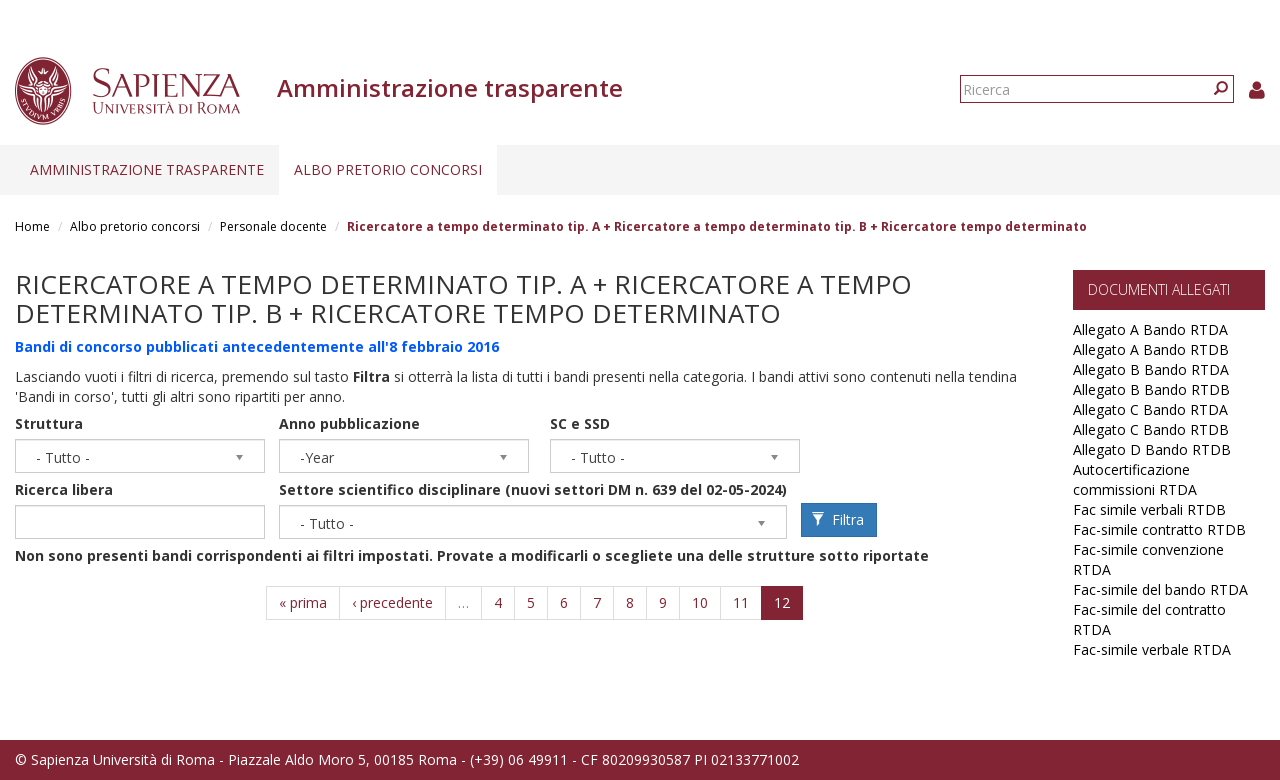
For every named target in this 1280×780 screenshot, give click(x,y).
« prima (303, 602)
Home (32, 226)
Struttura (49, 423)
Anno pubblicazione (349, 423)
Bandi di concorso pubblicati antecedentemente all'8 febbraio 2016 (257, 346)
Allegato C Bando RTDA (1150, 409)
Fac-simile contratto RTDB (1159, 529)
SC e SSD (580, 423)
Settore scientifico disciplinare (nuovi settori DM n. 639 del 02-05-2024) (533, 489)
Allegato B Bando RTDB (1151, 389)
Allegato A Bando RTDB (1151, 349)
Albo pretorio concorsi (388, 169)
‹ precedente (392, 602)
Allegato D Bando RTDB (1152, 449)
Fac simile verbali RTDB (1149, 509)
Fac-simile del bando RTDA (1160, 589)
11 (741, 602)
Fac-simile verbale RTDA (1152, 649)
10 (700, 602)
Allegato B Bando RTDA (1151, 369)
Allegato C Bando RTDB (1151, 429)
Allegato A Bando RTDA (1150, 329)
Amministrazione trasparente (147, 169)
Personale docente (273, 226)
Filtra (838, 519)
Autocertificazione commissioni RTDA (1135, 479)
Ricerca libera (64, 489)
